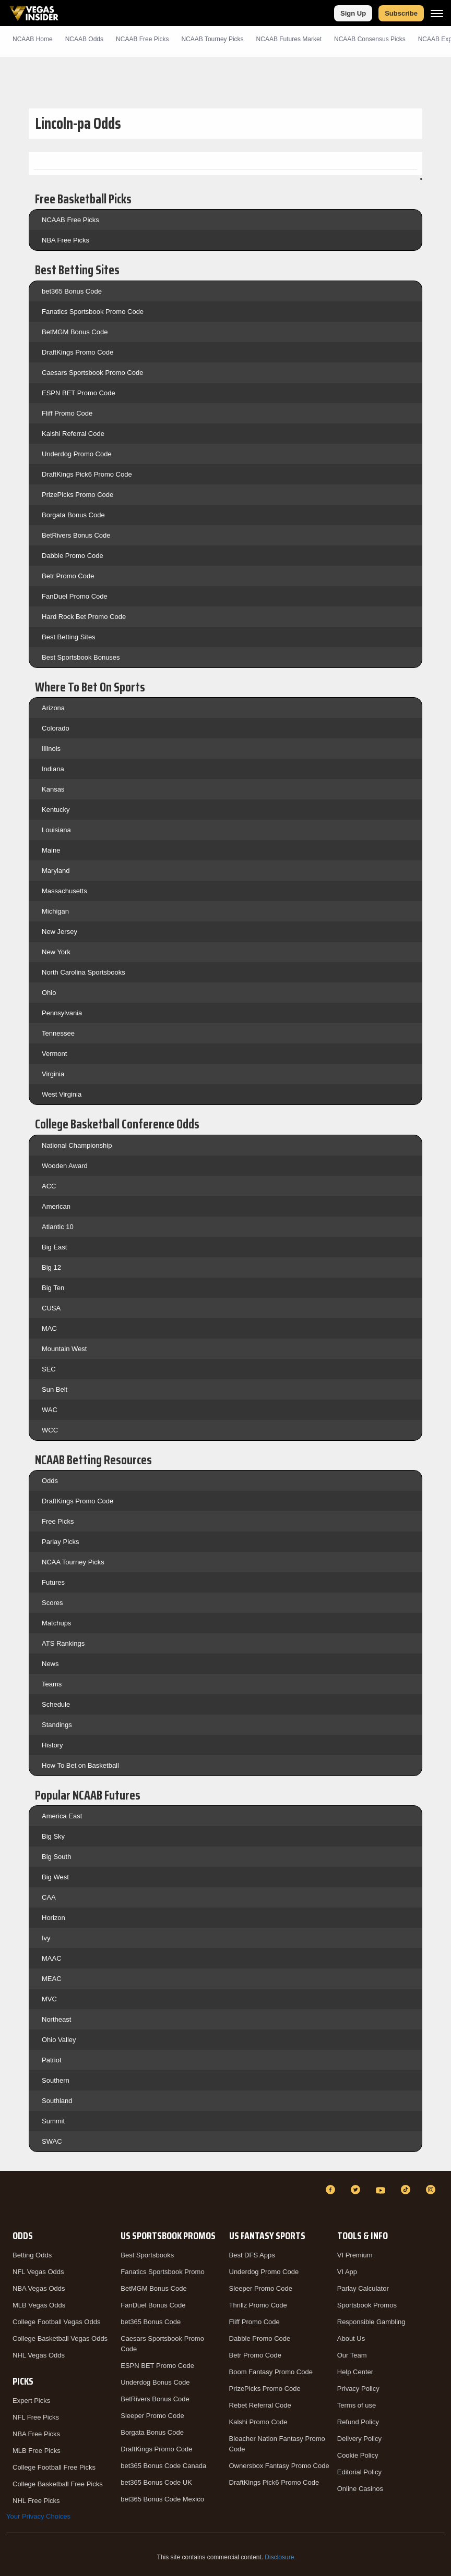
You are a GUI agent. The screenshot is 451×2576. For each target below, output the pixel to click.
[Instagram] (432, 2189)
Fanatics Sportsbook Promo (162, 2272)
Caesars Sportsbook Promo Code (92, 372)
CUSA (51, 1308)
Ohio (49, 993)
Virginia (53, 1074)
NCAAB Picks (142, 39)
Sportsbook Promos (367, 2305)
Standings (57, 1725)
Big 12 (51, 1267)
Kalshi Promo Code (258, 2422)
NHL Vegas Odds (39, 2355)
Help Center (355, 2372)
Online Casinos (360, 2489)
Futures (53, 1582)
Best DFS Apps (252, 2255)
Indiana (53, 769)
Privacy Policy (358, 2388)
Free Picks (58, 1521)
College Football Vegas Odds (56, 2322)
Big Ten (53, 1288)
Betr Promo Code (68, 576)
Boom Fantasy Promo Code (271, 2372)
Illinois (51, 748)
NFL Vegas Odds (38, 2272)
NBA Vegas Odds (39, 2288)
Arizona (53, 708)
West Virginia (61, 1094)
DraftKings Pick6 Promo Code (87, 474)
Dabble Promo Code (72, 556)
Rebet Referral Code (260, 2405)
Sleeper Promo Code (152, 2416)
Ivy (46, 1938)
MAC (49, 1328)
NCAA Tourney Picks (73, 1562)
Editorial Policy (359, 2472)
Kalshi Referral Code (73, 434)
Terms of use (356, 2405)
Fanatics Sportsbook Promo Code (93, 311)
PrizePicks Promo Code (77, 495)
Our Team (352, 2355)
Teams (52, 1684)
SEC (49, 1369)
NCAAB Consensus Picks (370, 39)
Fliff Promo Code (67, 413)
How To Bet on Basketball (80, 1765)
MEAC (52, 1979)
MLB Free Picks (37, 2451)
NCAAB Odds (84, 39)
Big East (54, 1247)
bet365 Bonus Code (72, 291)
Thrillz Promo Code (258, 2305)
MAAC (52, 1958)
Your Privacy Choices (38, 2516)
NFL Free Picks (36, 2417)
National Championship (77, 1145)
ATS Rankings (63, 1643)
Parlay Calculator (363, 2288)
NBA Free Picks (65, 240)
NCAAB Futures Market (289, 39)
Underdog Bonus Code (155, 2382)
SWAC (52, 2141)
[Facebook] (332, 2189)
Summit (53, 2121)
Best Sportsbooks (147, 2255)
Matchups (56, 1623)
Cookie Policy (357, 2455)
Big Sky (53, 1836)
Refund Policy (358, 2422)
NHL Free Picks (36, 2501)
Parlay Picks (60, 1542)
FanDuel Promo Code (75, 596)
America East (62, 1816)
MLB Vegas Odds (39, 2305)
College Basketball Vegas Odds (60, 2338)
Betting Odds (32, 2255)
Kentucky (55, 809)
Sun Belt (54, 1389)
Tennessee (58, 1033)
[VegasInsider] (12, 2199)
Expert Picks (31, 2400)
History (52, 1745)
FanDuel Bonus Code (153, 2305)
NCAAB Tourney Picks (212, 39)
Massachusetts (64, 891)
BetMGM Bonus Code (75, 332)
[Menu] (437, 13)
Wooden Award (65, 1166)
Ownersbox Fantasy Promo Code (279, 2466)
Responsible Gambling (371, 2322)
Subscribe (401, 13)
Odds (50, 1481)
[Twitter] (357, 2189)
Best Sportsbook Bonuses (81, 657)
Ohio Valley (59, 2040)
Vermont (54, 1054)
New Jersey (59, 931)
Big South (56, 1857)
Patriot (52, 2060)
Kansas (53, 789)
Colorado (55, 728)
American (56, 1206)
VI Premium (355, 2255)
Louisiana (56, 830)
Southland (57, 2101)
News (50, 1664)
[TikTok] (407, 2189)
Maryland (55, 870)
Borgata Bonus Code (73, 515)
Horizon (53, 1918)
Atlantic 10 (58, 1227)
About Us (351, 2338)
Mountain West (64, 1349)
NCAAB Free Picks (70, 220)
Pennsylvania (62, 1013)
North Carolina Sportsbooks (83, 972)
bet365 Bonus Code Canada (163, 2466)
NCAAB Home (33, 39)
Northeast (56, 2019)
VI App (347, 2272)
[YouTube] (382, 2189)
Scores (52, 1603)
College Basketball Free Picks (58, 2484)
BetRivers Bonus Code (76, 535)
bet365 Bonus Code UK (156, 2482)
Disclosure (279, 2557)
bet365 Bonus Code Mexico (162, 2499)
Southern (55, 2080)
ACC (49, 1186)
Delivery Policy (359, 2439)
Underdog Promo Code (77, 454)
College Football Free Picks (54, 2467)
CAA (49, 1897)
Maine (51, 850)
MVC (49, 1999)
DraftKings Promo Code (77, 352)
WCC (50, 1430)
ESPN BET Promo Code (78, 393)
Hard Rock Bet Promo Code (84, 617)
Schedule (56, 1704)
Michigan (55, 911)
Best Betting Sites (69, 637)
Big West (55, 1877)
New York (56, 952)
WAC (49, 1410)
